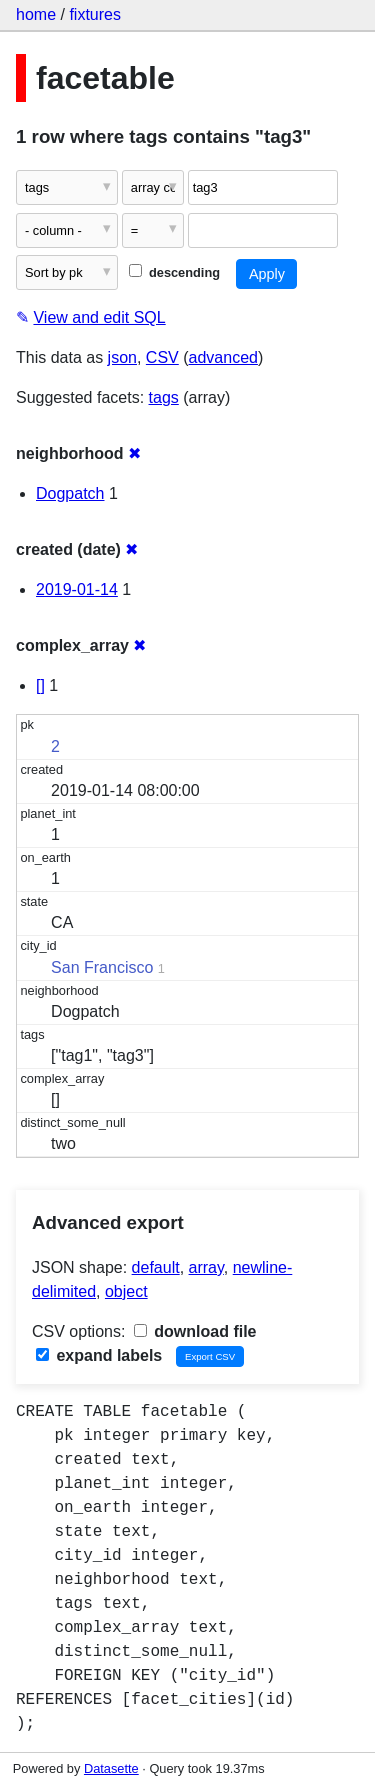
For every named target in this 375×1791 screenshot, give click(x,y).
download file (195, 1331)
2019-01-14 (77, 589)
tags (164, 397)
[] (40, 685)
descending (174, 272)
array (206, 1267)
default (156, 1267)
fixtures (95, 14)
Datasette (111, 1768)
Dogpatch (70, 493)
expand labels (99, 1355)
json (122, 357)
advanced (223, 357)
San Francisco (102, 967)
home (36, 14)
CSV (162, 357)
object (126, 1291)
